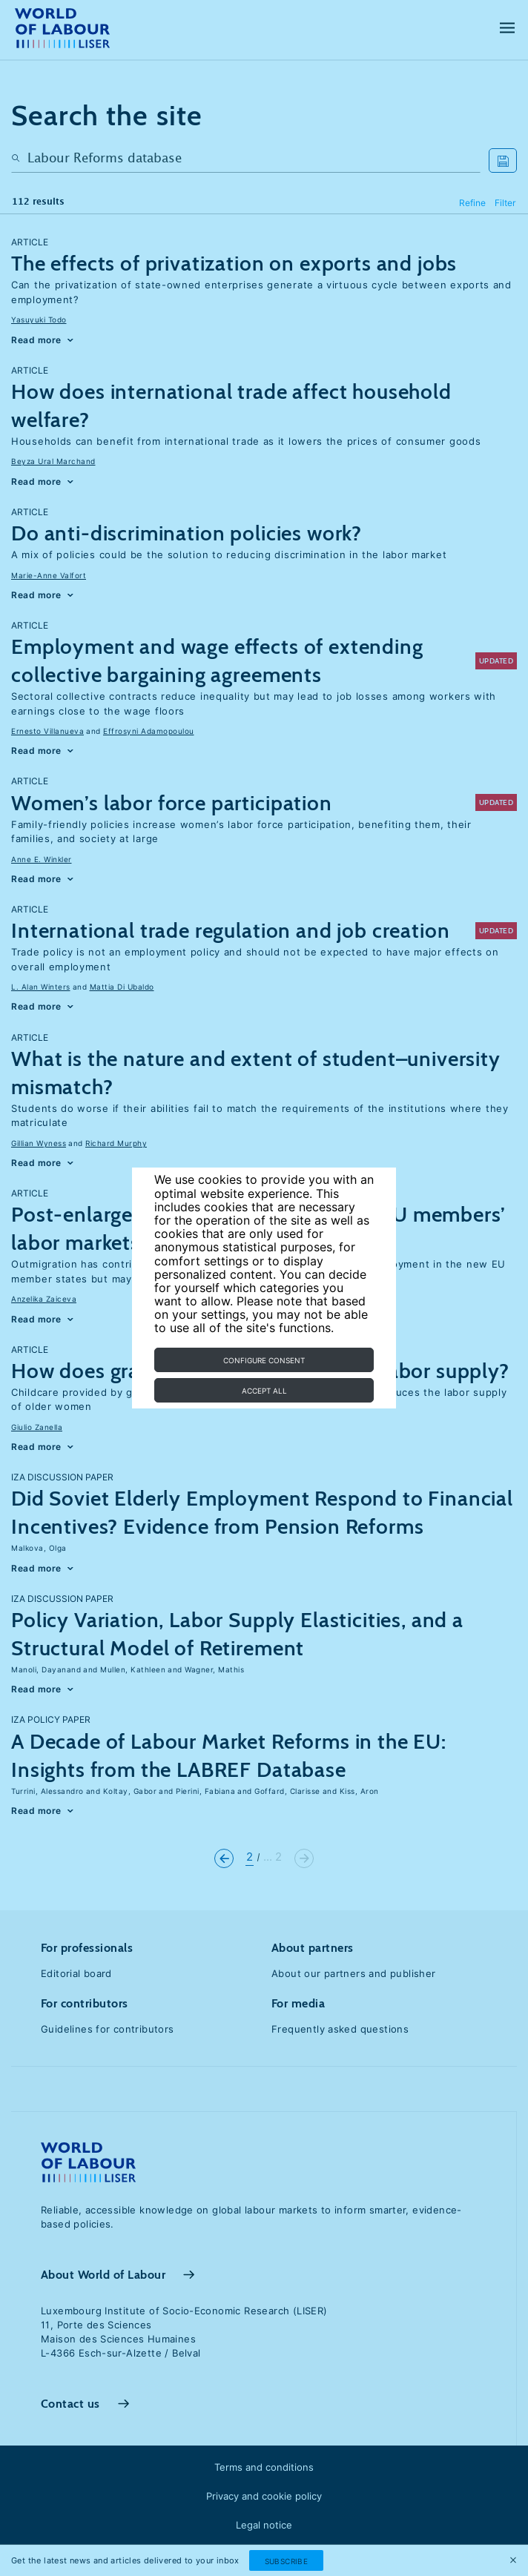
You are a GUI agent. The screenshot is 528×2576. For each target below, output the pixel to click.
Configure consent (264, 1360)
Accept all (264, 1390)
